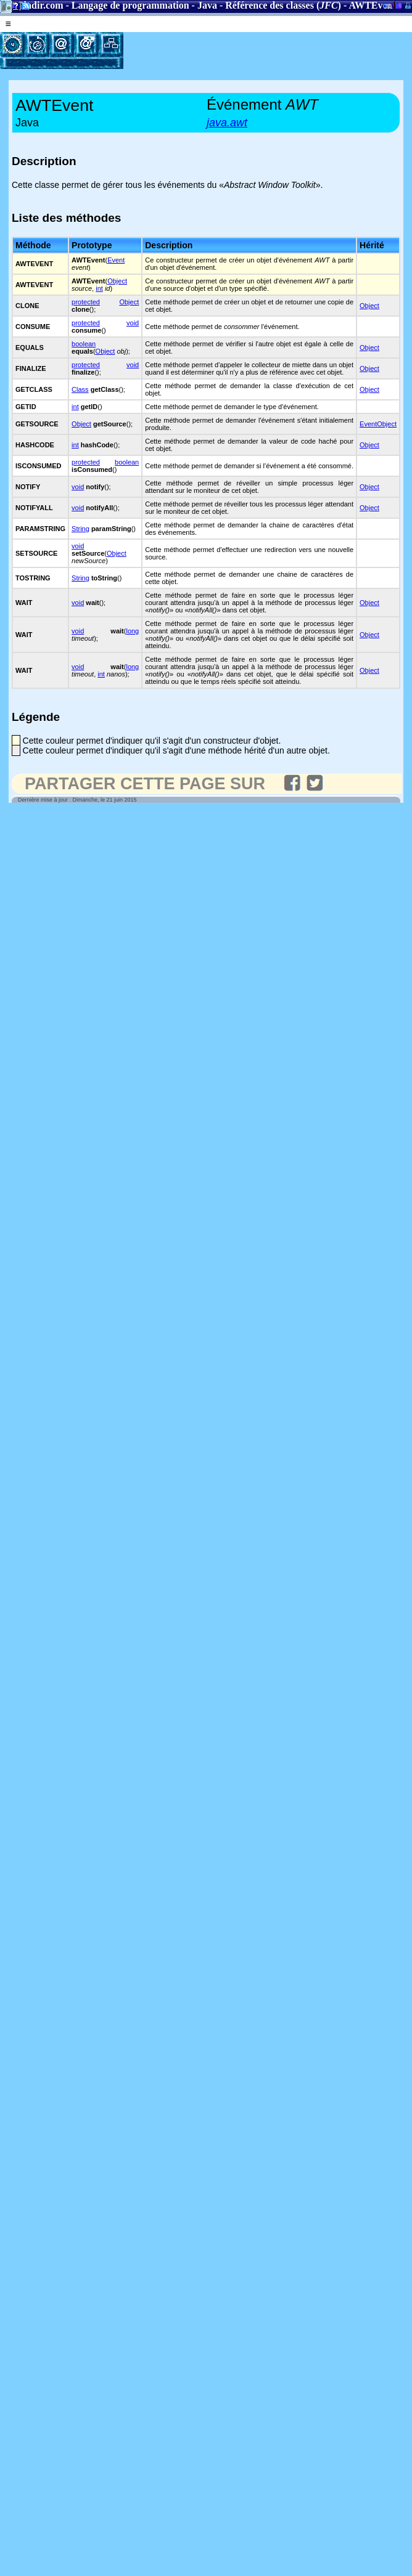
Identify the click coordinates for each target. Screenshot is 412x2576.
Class (80, 389)
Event (116, 260)
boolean (84, 343)
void (132, 323)
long (132, 631)
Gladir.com (39, 5)
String (80, 528)
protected (86, 302)
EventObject (378, 424)
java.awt (227, 122)
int (99, 288)
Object (117, 281)
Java (207, 5)
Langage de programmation (130, 5)
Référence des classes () (283, 5)
